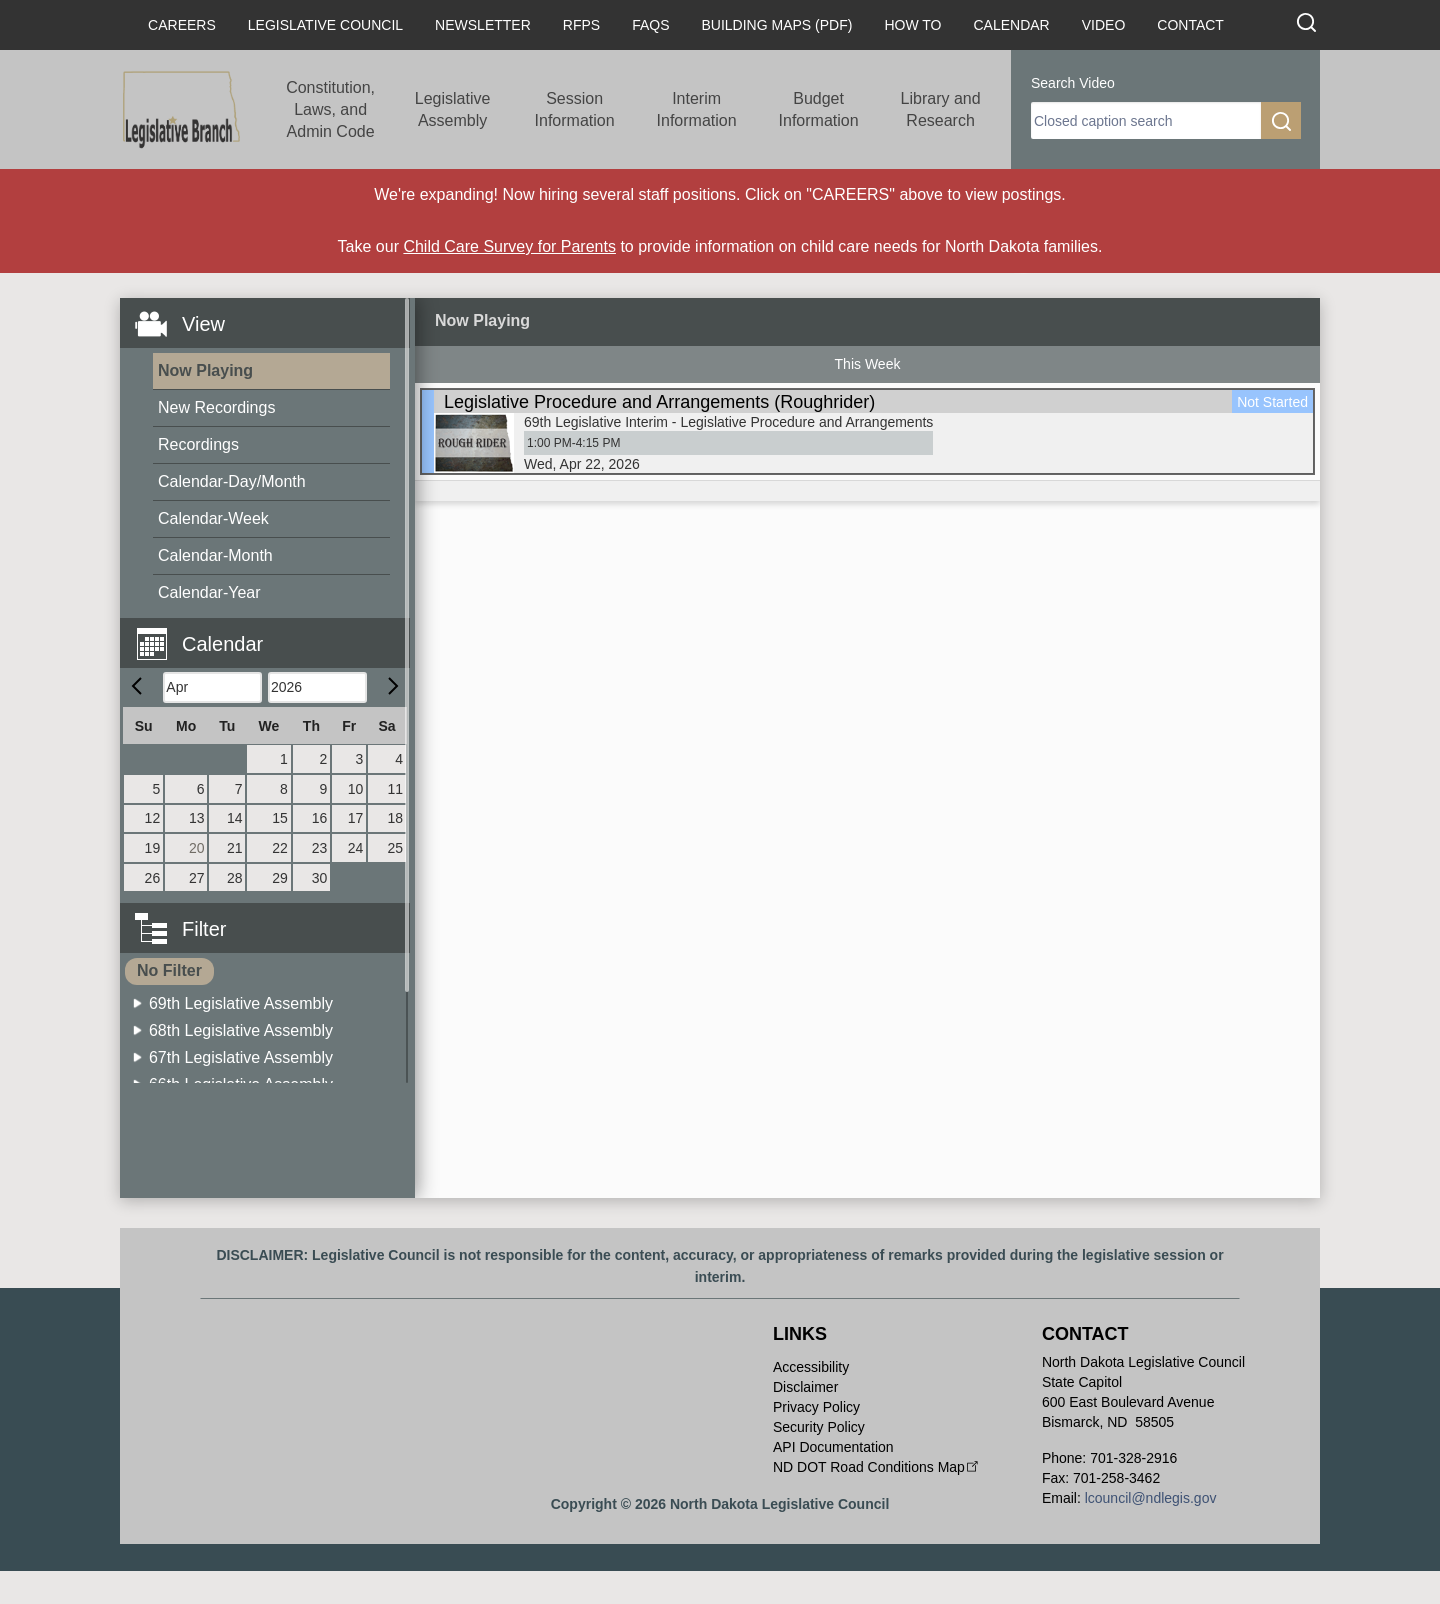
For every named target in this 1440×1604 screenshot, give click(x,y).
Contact (1190, 25)
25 (395, 848)
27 (197, 878)
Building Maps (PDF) (777, 25)
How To (912, 25)
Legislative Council (325, 25)
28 (235, 878)
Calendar (1011, 25)
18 (395, 818)
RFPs (581, 25)
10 (356, 789)
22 (280, 848)
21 (235, 848)
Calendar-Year (209, 592)
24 (356, 848)
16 (320, 818)
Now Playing (205, 370)
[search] (1146, 120)
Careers (182, 25)
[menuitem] (271, 371)
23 (320, 848)
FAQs (650, 25)
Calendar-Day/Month (232, 481)
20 (197, 848)
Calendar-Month (215, 555)
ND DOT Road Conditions (877, 1467)
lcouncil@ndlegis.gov (1151, 1498)
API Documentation (833, 1447)
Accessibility (811, 1367)
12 (153, 818)
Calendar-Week (213, 518)
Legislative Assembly (453, 109)
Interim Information (697, 109)
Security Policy (819, 1427)
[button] (272, 632)
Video (1104, 25)
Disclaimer (805, 1387)
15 (280, 818)
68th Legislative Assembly (241, 1030)
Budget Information (819, 109)
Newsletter (483, 25)
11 (395, 789)
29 (280, 878)
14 (235, 818)
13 (197, 818)
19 (153, 848)
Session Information (575, 109)
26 (153, 878)
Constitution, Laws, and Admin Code (330, 109)
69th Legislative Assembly (241, 1003)
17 (356, 818)
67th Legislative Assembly (241, 1057)
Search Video (1073, 83)
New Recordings (216, 407)
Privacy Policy (816, 1407)
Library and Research (941, 109)
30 (320, 878)
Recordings (198, 444)
